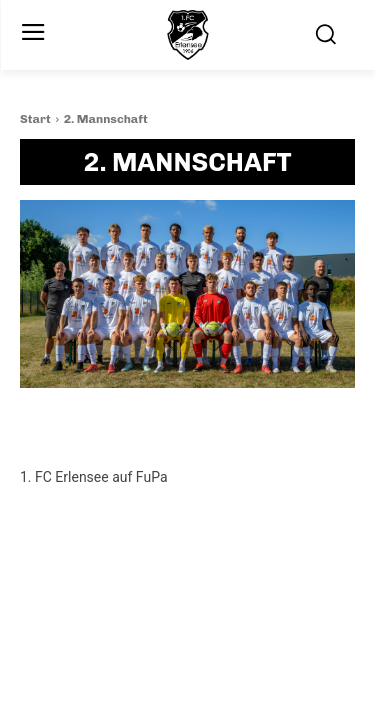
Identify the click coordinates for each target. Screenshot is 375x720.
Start (35, 119)
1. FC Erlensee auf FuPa (94, 477)
